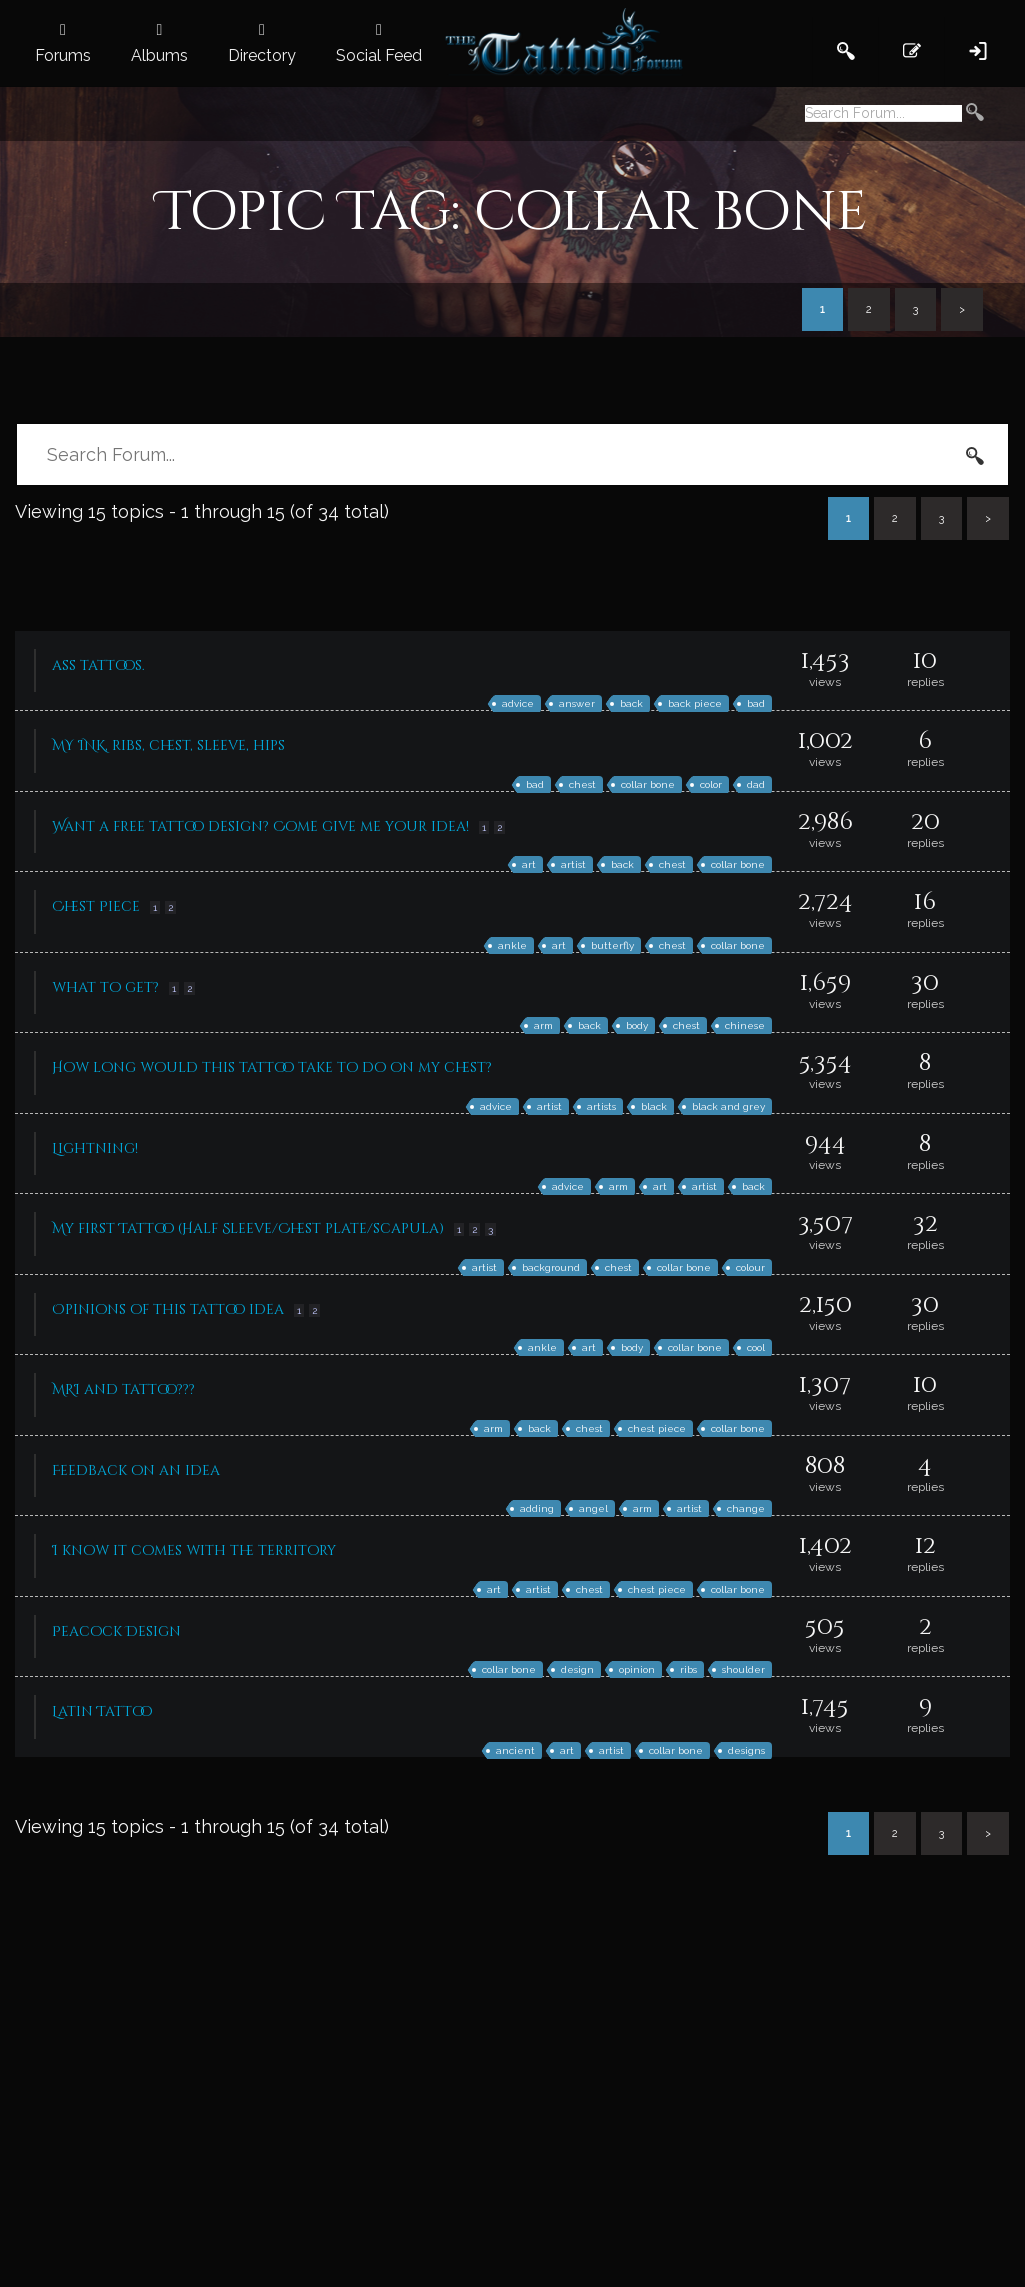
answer (577, 703)
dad (756, 784)
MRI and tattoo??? (123, 1389)
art (529, 864)
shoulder (743, 1669)
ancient (515, 1750)
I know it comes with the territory (194, 1550)
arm (543, 1025)
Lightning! (95, 1148)
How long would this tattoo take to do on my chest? (272, 1067)
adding (537, 1508)
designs (746, 1750)
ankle (512, 945)
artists (601, 1106)
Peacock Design (116, 1631)
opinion (637, 1669)
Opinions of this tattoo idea (168, 1309)
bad (756, 703)
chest (582, 784)
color (711, 784)
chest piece (657, 1428)
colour (750, 1267)
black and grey (728, 1106)
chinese (745, 1025)
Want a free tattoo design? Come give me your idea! (260, 826)
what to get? (105, 987)
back (631, 703)
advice (518, 703)
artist (573, 864)
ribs (688, 1669)
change (746, 1508)
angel (593, 1508)
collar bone (648, 784)
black (654, 1106)
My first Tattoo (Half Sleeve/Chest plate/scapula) (248, 1228)
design (577, 1669)
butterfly (612, 945)
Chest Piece (96, 906)
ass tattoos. (98, 665)
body (637, 1025)
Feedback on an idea (136, 1470)
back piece (695, 703)
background (551, 1267)
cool (756, 1347)
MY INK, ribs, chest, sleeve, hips (168, 745)
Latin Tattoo (102, 1711)
